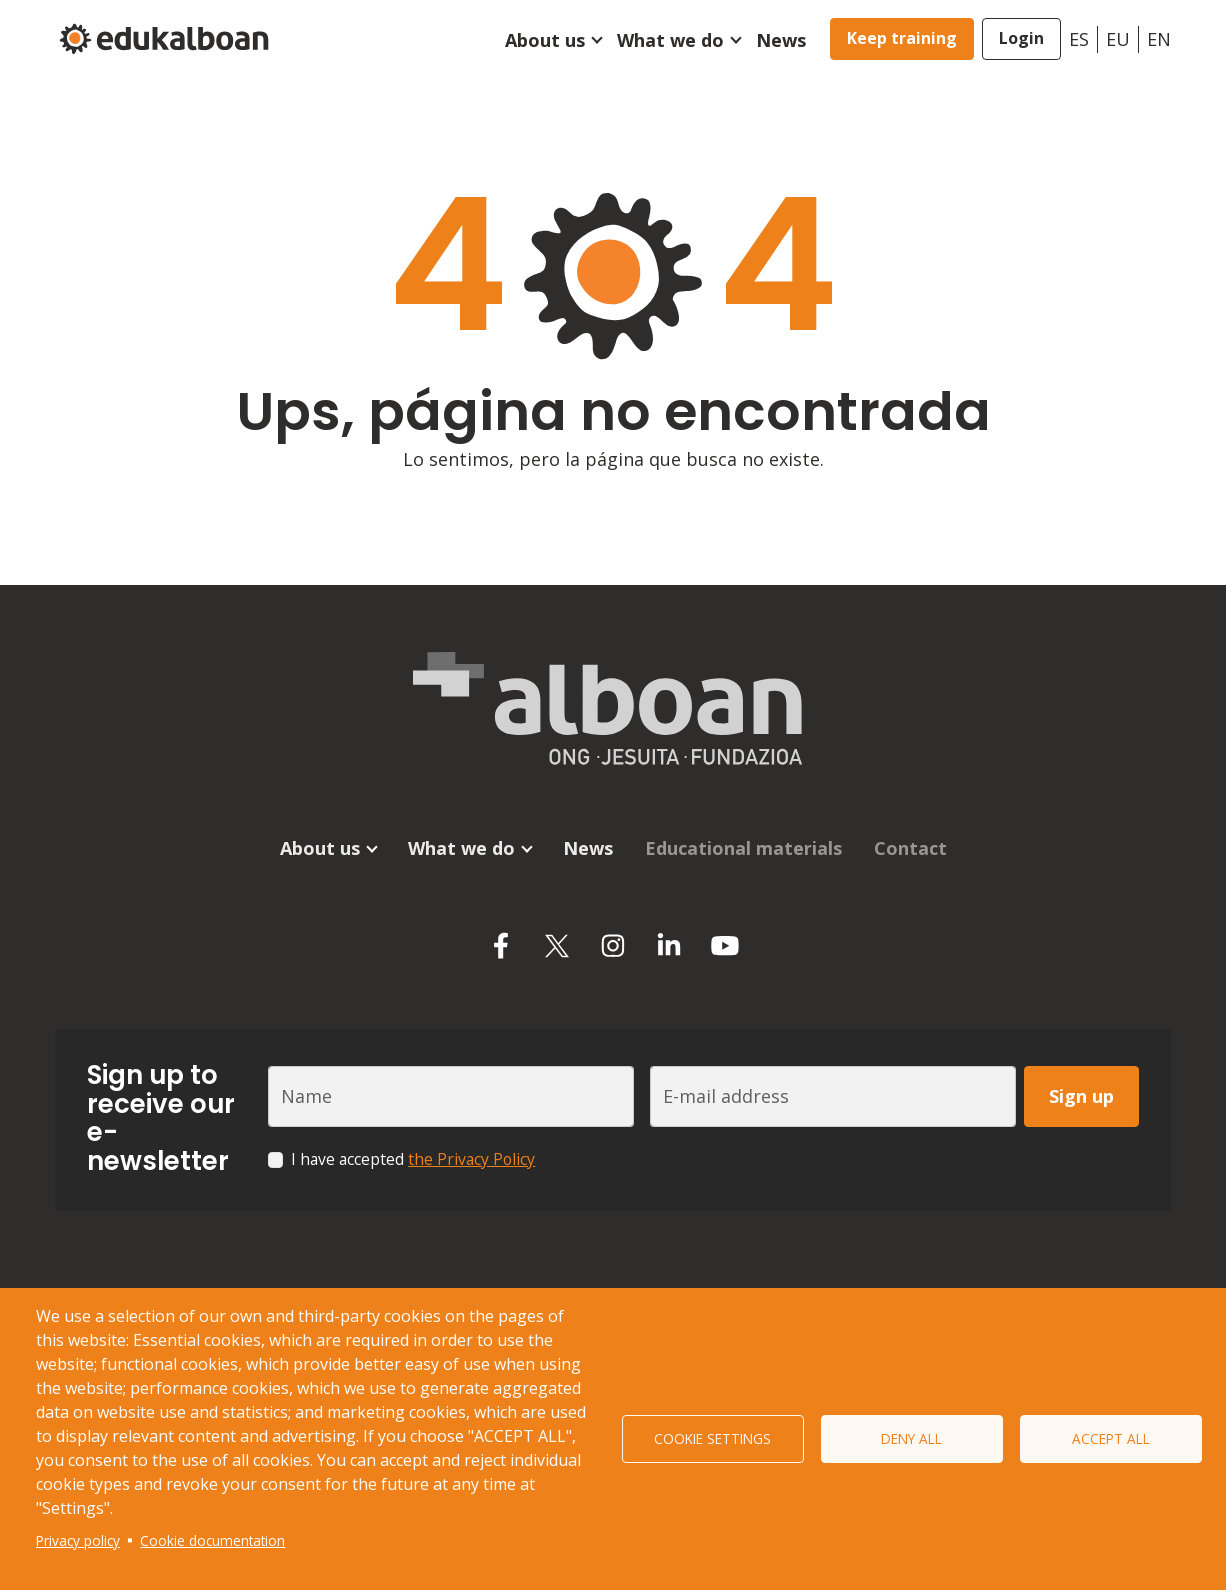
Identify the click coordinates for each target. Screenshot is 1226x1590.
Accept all (1111, 1438)
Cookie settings (712, 1438)
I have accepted (413, 1159)
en (1159, 39)
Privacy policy (78, 1540)
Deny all (911, 1438)
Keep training (902, 38)
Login (1021, 38)
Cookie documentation (212, 1540)
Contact (910, 848)
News (781, 40)
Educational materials (743, 848)
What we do (670, 40)
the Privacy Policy (471, 1159)
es (1079, 39)
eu (1118, 39)
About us (545, 40)
